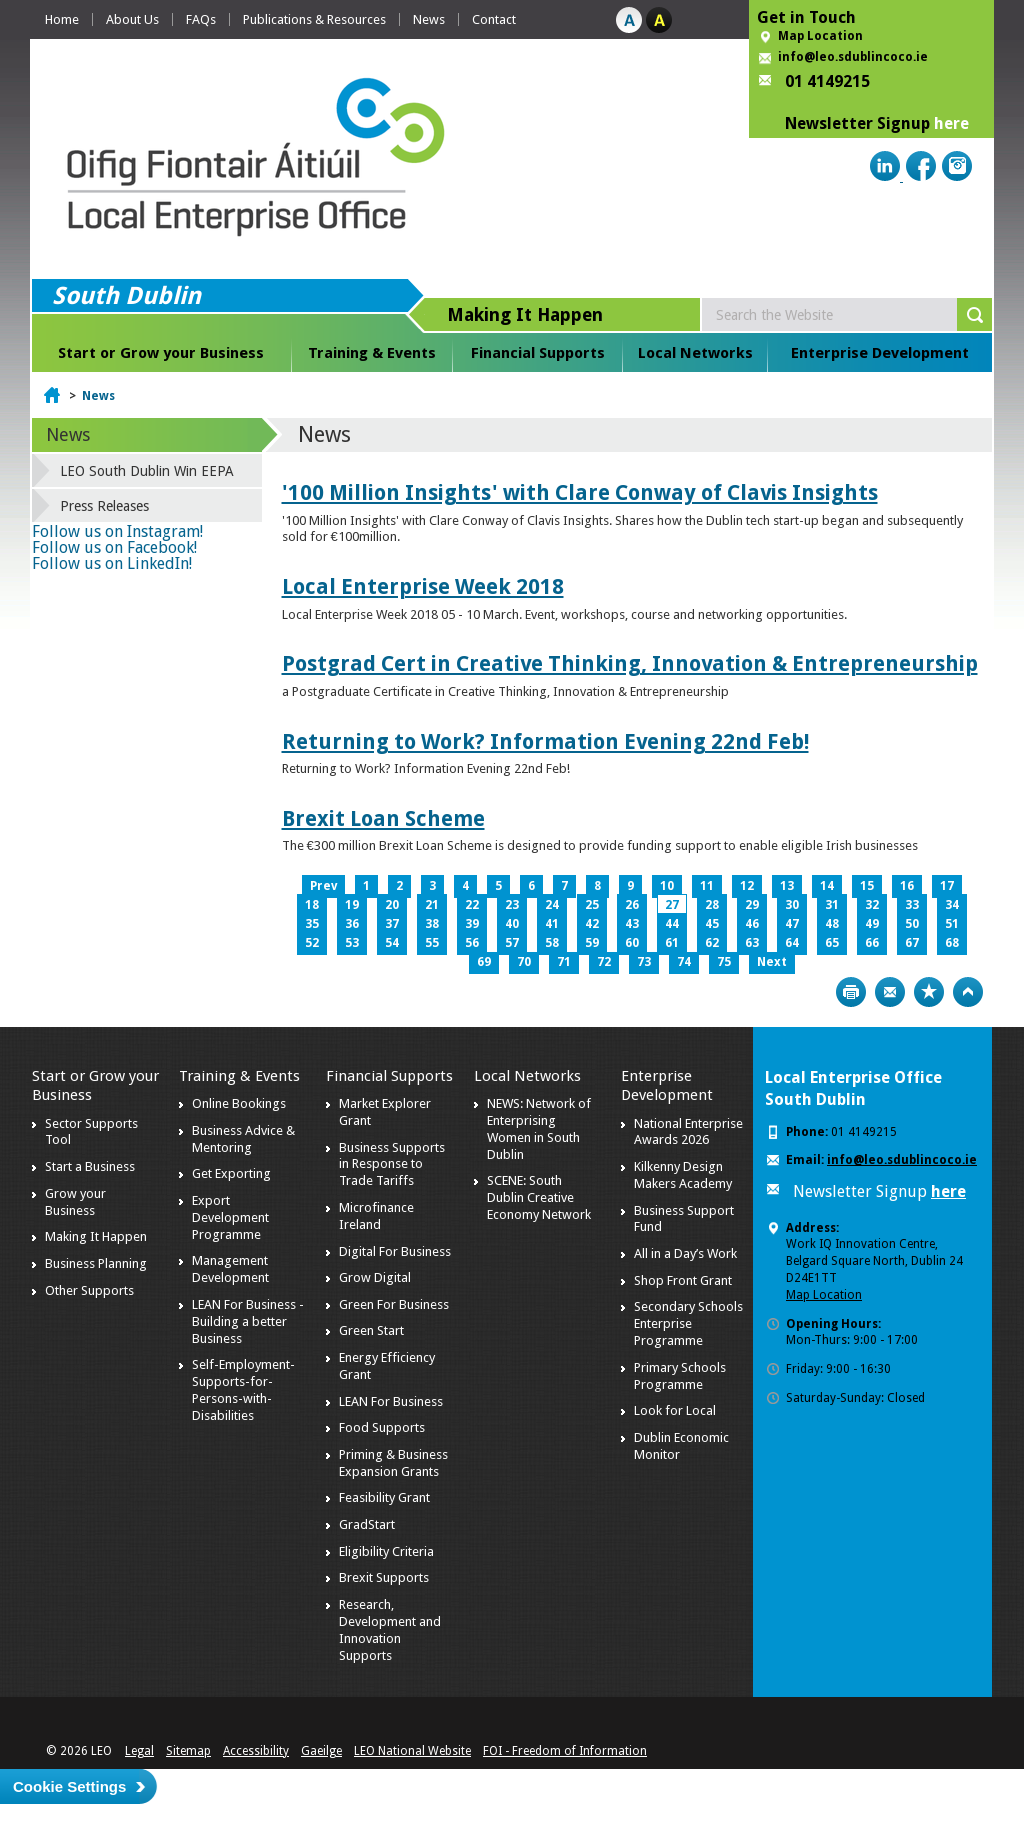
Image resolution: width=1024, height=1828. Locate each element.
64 (792, 943)
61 (672, 943)
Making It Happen (96, 1236)
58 (552, 943)
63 (752, 943)
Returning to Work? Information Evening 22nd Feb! (545, 741)
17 (947, 886)
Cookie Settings (69, 1786)
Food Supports (382, 1427)
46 (752, 924)
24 (552, 905)
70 (524, 962)
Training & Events (372, 353)
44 (672, 924)
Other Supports (89, 1290)
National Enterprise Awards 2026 (688, 1132)
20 (392, 905)
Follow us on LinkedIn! (112, 563)
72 (604, 962)
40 (512, 924)
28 (712, 905)
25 (592, 905)
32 (872, 905)
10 (667, 886)
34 (952, 905)
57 (512, 943)
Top (968, 992)
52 (312, 943)
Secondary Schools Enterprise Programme (688, 1323)
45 (712, 924)
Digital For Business (395, 1251)
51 (952, 924)
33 (912, 905)
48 (832, 924)
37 (392, 924)
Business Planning (96, 1263)
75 (724, 962)
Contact (494, 19)
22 (472, 905)
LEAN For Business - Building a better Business (248, 1321)
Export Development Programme (230, 1217)
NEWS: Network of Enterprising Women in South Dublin (539, 1129)
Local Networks (695, 353)
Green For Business (394, 1304)
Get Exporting (231, 1173)
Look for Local (675, 1410)
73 (644, 962)
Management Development (230, 1269)
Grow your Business (75, 1202)
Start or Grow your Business (161, 353)
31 (832, 905)
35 (312, 924)
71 (564, 962)
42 (592, 924)
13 (787, 886)
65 (832, 943)
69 (484, 962)
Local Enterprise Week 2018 (423, 586)
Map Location (820, 36)
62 (712, 943)
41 (552, 924)
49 (872, 924)
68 (952, 943)
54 (392, 943)
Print (851, 992)
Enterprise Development (880, 353)
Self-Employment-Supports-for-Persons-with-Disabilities (243, 1390)
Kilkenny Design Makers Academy (683, 1175)
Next (772, 962)
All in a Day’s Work (685, 1253)
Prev (323, 886)
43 (632, 924)
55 (432, 943)
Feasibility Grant (384, 1497)
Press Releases (104, 506)
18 (312, 905)
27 (672, 905)
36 (352, 924)
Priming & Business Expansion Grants (393, 1463)
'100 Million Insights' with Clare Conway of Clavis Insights (580, 492)
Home (62, 19)
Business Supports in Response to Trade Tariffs (392, 1164)
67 (912, 943)
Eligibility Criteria (386, 1551)
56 (472, 943)
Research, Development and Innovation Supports (390, 1630)
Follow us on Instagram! (117, 531)
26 (632, 905)
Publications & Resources (314, 19)
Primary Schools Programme (680, 1376)
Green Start (371, 1330)
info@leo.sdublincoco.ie (853, 57)
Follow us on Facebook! (114, 547)
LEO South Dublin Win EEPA (147, 471)
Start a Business (90, 1166)
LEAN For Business (391, 1401)
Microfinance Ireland (376, 1216)
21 (432, 905)
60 (632, 943)
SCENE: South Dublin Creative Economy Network (539, 1197)
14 (827, 886)
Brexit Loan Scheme (383, 818)
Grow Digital (375, 1277)
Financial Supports (538, 353)
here (951, 123)
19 (352, 905)
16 (907, 886)
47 (792, 924)
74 (684, 962)
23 (512, 905)
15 (867, 886)
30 (792, 905)
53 (352, 943)
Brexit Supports (384, 1577)
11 (707, 886)
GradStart (367, 1524)
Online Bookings (239, 1103)
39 (472, 924)
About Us (132, 19)
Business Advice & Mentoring (243, 1139)
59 (592, 943)
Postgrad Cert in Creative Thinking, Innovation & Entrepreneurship (630, 663)
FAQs (201, 19)
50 (912, 924)
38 (432, 924)
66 (872, 943)
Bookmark (929, 992)
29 (752, 905)
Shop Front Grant (683, 1280)
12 (747, 886)
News (429, 19)
